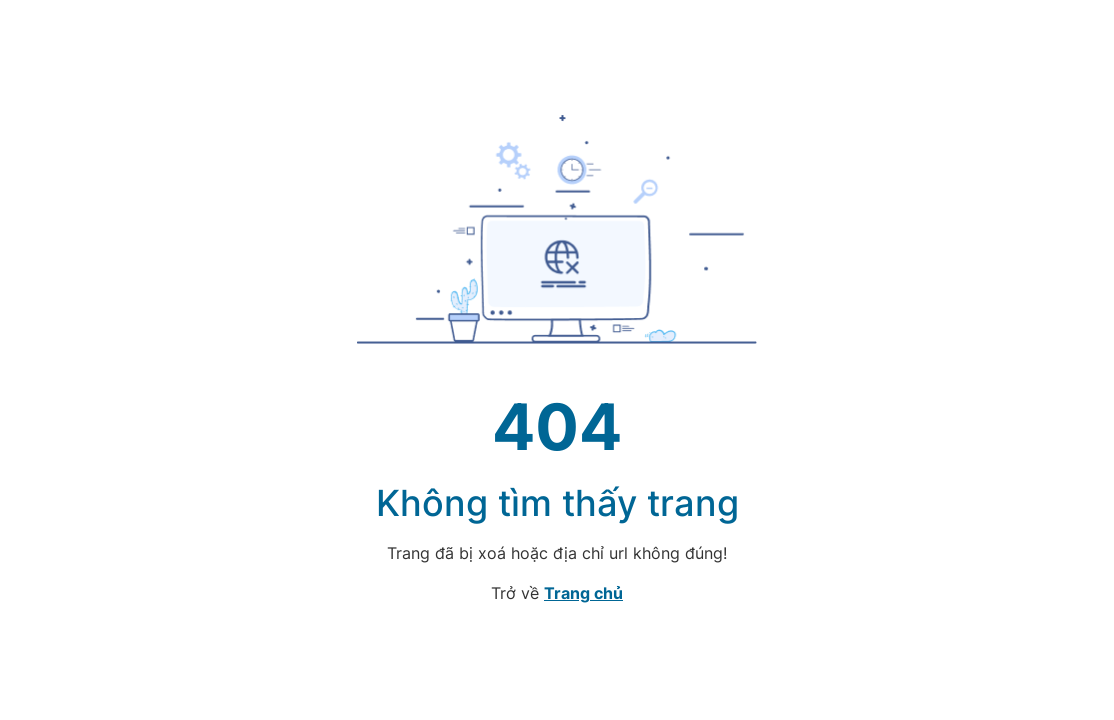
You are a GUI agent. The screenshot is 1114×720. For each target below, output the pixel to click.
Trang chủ (583, 593)
